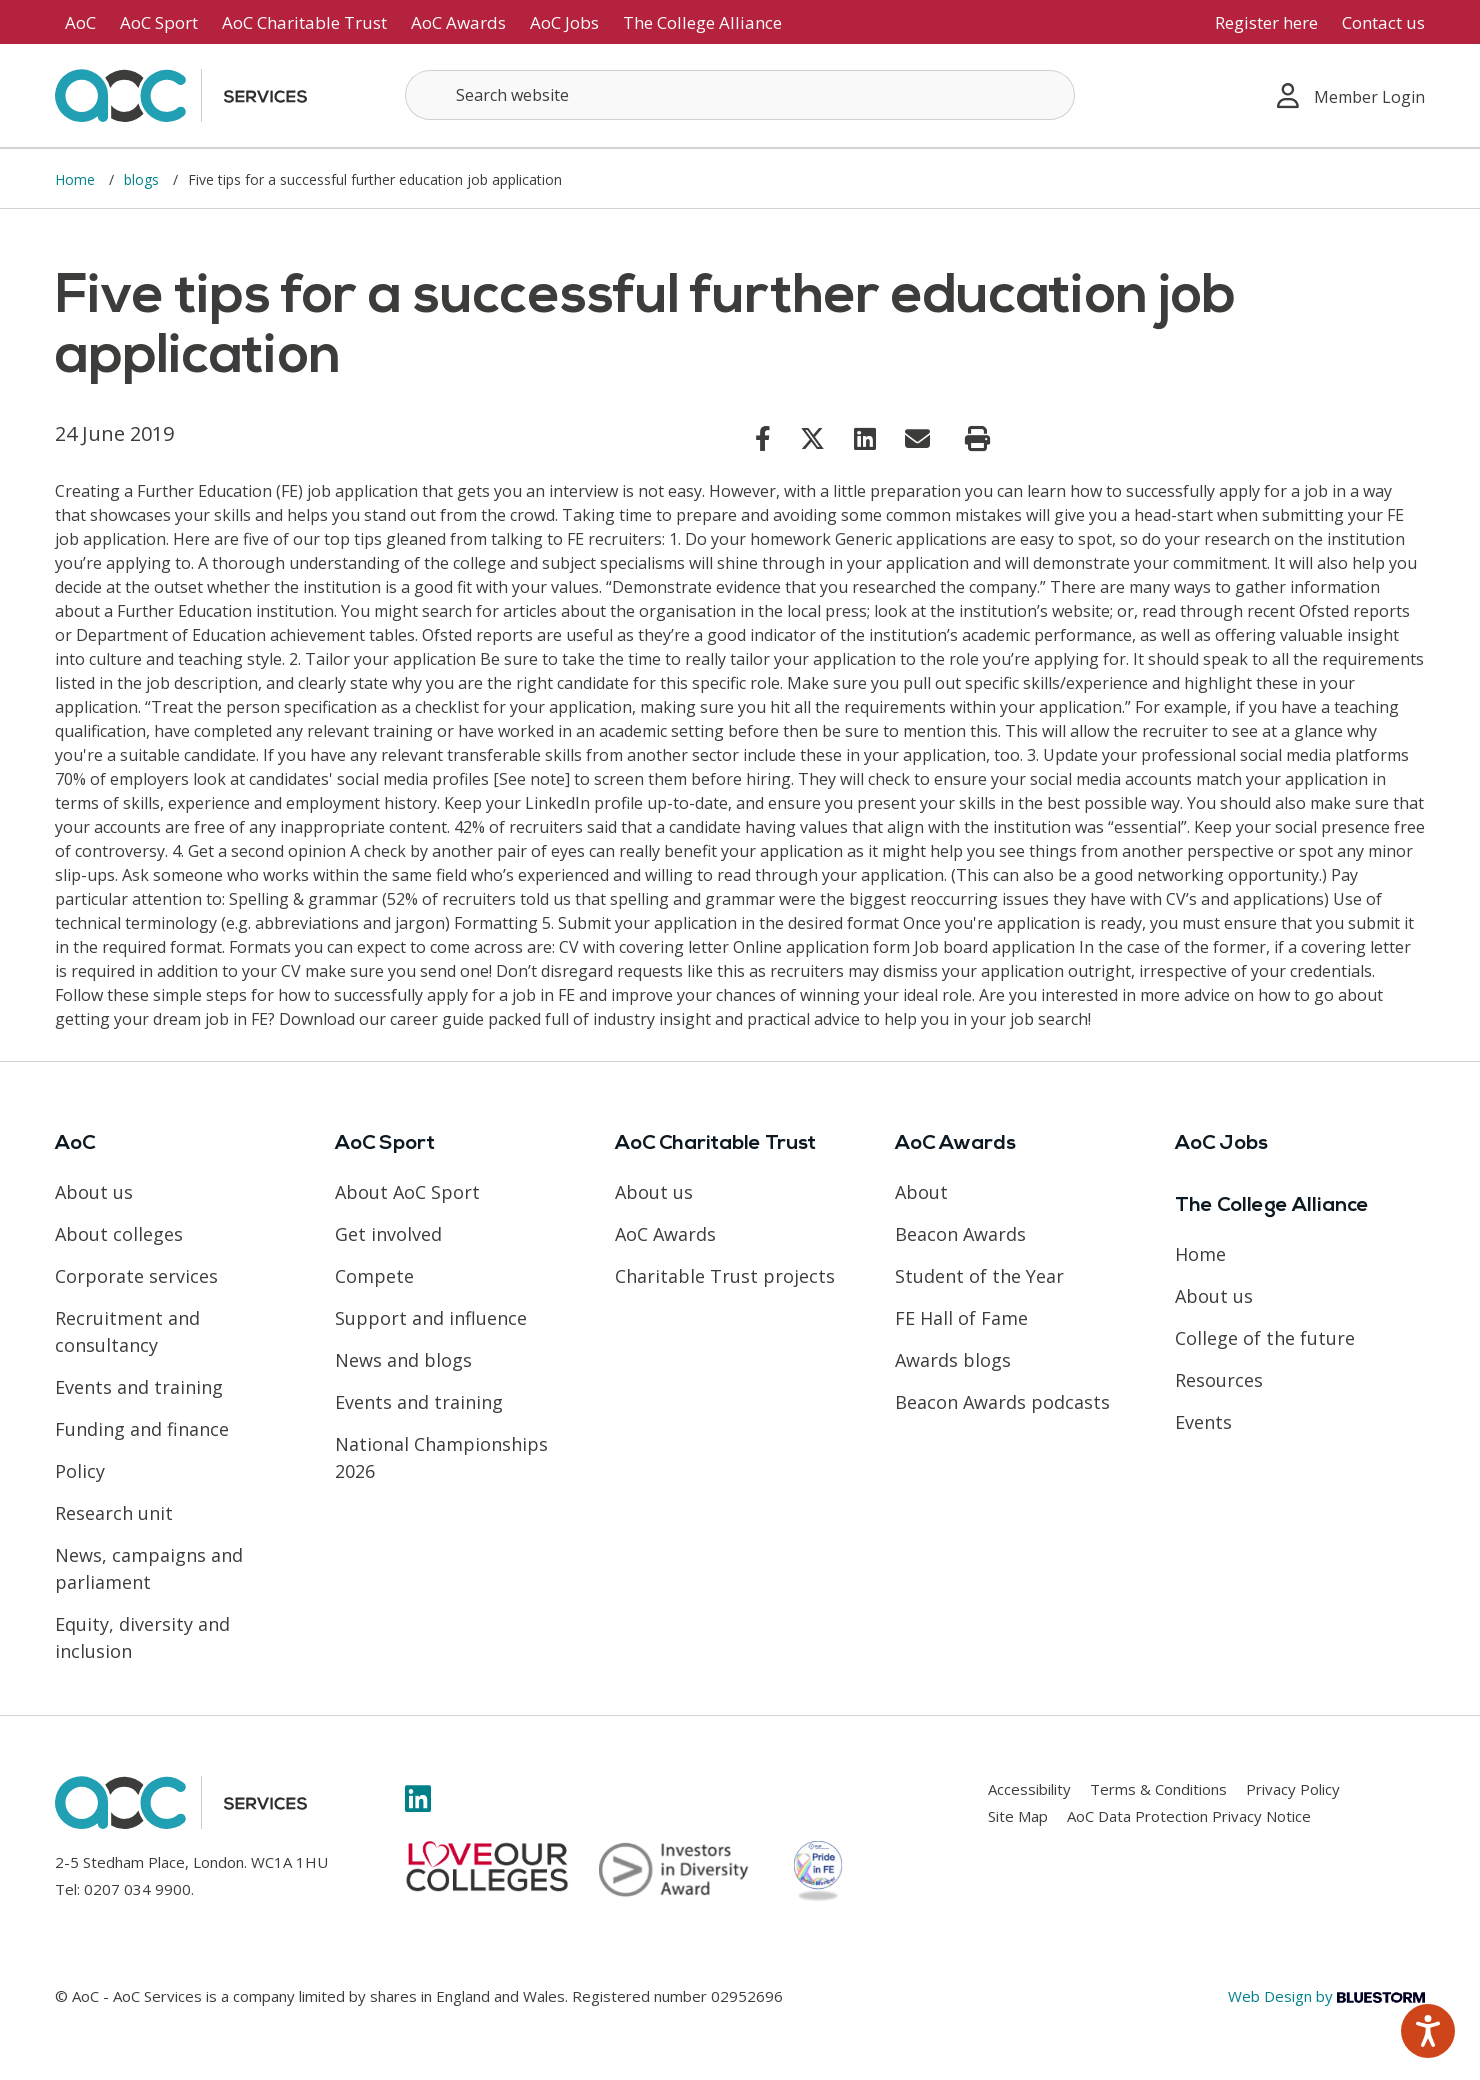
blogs (143, 179)
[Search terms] (740, 95)
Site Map (1018, 1816)
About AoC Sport (407, 1192)
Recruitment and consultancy (127, 1331)
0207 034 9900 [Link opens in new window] (137, 1889)
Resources (1219, 1380)
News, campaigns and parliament (149, 1568)
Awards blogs (953, 1360)
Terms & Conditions (1158, 1789)
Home (77, 179)
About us (94, 1192)
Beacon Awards (960, 1234)
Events (1203, 1422)
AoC (80, 22)
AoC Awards (458, 22)
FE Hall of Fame (961, 1318)
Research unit (114, 1513)
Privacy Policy (1293, 1789)
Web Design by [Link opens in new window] (1326, 1996)
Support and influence (431, 1318)
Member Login (1351, 95)
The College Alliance (702, 22)
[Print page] (977, 439)
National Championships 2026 (441, 1457)
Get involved (388, 1234)
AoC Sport (159, 22)
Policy (80, 1471)
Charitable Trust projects (725, 1276)
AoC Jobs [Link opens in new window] (564, 22)
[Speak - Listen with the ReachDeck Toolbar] (1428, 2031)
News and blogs (403, 1360)
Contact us (1383, 22)
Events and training (139, 1387)
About (921, 1192)
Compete (374, 1276)
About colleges (119, 1234)
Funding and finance (142, 1429)
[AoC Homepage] (181, 94)
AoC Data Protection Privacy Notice (1189, 1816)
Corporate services (136, 1276)
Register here (1266, 22)
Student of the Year (979, 1276)
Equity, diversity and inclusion (142, 1637)
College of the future (1265, 1338)
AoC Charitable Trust (304, 22)
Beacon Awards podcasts (1002, 1402)
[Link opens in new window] (763, 438)
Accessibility (1029, 1789)
